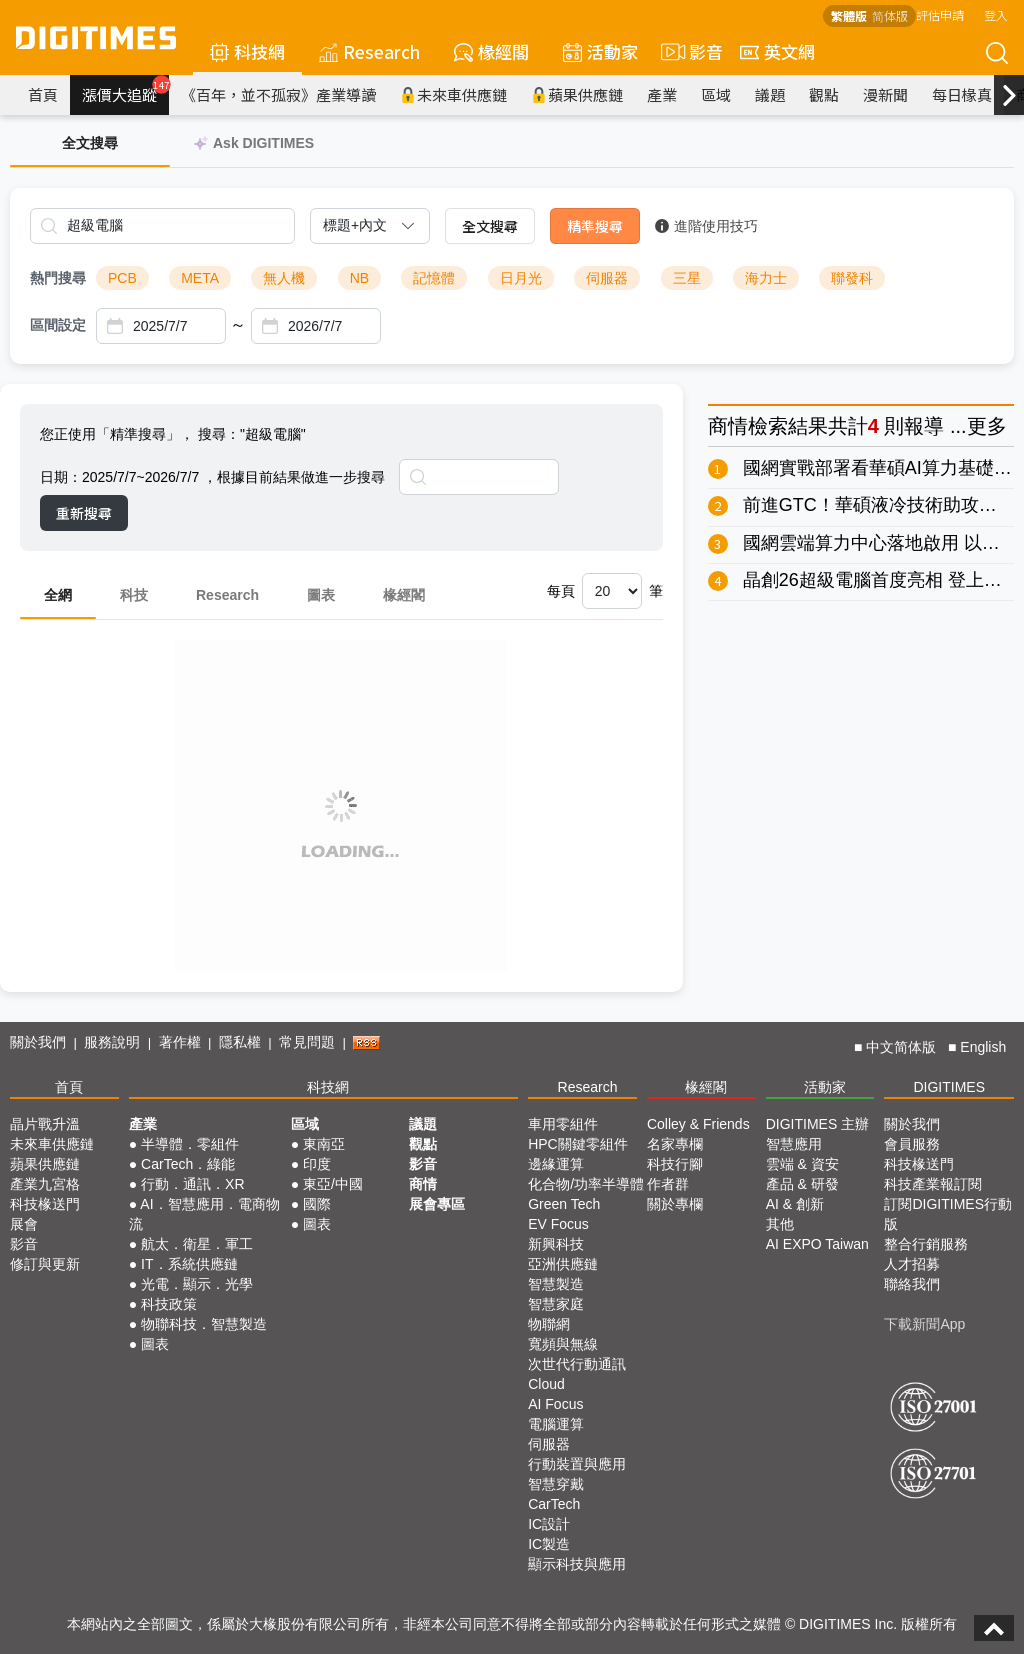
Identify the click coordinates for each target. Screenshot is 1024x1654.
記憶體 (434, 278)
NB (359, 278)
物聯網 (549, 1324)
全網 (58, 595)
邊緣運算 (556, 1164)
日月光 (521, 278)
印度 (317, 1164)
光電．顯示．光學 (197, 1284)
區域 (716, 94)
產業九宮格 (45, 1184)
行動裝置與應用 (577, 1464)
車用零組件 (563, 1124)
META (200, 278)
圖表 (321, 595)
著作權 (180, 1042)
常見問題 (307, 1042)
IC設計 (549, 1524)
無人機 (284, 278)
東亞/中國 (333, 1184)
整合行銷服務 (926, 1244)
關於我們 (38, 1042)
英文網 (777, 51)
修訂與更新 (45, 1264)
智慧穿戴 (556, 1484)
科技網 (247, 51)
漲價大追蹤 (125, 90)
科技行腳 (675, 1164)
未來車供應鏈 (453, 94)
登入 (996, 14)
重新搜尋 (84, 513)
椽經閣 (491, 51)
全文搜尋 (490, 226)
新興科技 (556, 1244)
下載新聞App (924, 1324)
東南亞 (324, 1144)
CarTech (554, 1504)
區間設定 (58, 325)
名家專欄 (675, 1144)
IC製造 (549, 1544)
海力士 (766, 278)
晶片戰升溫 (45, 1124)
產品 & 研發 (802, 1184)
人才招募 (912, 1264)
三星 (687, 278)
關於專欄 (675, 1204)
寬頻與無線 (563, 1344)
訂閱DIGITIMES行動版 (948, 1214)
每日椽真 (962, 94)
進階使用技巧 (706, 226)
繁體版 (849, 15)
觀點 (824, 94)
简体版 (890, 15)
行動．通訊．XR (192, 1184)
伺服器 (607, 278)
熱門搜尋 (58, 278)
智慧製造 (556, 1284)
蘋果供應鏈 (577, 94)
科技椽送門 (45, 1204)
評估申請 (940, 14)
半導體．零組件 (190, 1144)
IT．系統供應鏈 (189, 1264)
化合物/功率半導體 (586, 1184)
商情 (728, 426)
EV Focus (558, 1224)
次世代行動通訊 (577, 1364)
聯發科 (852, 278)
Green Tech (564, 1204)
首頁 (43, 94)
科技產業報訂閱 (933, 1184)
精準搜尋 (595, 226)
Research (369, 51)
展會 (24, 1224)
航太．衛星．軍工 (197, 1244)
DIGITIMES (949, 1087)
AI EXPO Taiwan (817, 1244)
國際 (317, 1204)
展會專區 (437, 1204)
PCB (122, 278)
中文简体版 (901, 1047)
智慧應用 (794, 1144)
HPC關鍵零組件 (578, 1144)
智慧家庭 (556, 1304)
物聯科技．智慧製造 (204, 1324)
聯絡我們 (912, 1284)
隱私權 (240, 1042)
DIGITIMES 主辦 (817, 1124)
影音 (689, 52)
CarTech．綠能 (188, 1164)
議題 (770, 94)
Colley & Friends (698, 1124)
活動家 (600, 51)
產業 (662, 94)
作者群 (668, 1184)
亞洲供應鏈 (563, 1264)
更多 (987, 426)
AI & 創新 (795, 1204)
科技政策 (169, 1304)
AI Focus (555, 1404)
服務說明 (112, 1042)
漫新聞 (885, 94)
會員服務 (912, 1144)
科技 (134, 595)
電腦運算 (556, 1424)
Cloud (546, 1384)
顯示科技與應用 (577, 1564)
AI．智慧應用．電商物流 (204, 1214)
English (983, 1047)
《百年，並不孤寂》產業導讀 (278, 94)
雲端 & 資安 (802, 1164)
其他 (780, 1224)
